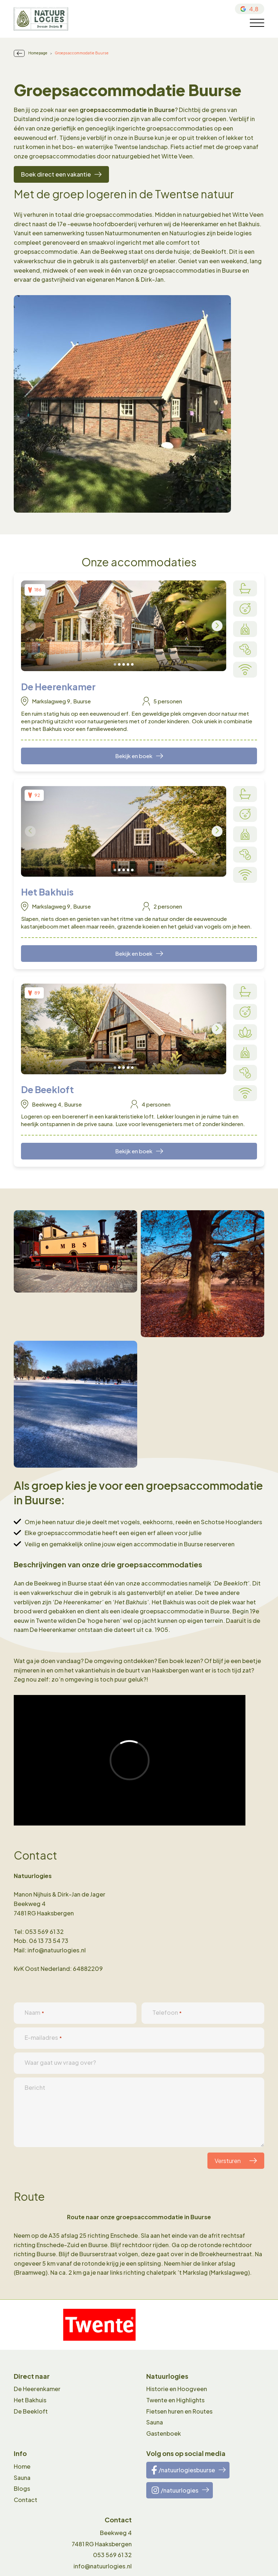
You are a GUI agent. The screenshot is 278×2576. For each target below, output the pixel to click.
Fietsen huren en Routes (179, 2411)
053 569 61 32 (112, 2555)
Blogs (22, 2488)
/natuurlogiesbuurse (183, 2469)
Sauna (154, 2422)
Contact (25, 2499)
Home (22, 2466)
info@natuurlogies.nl (102, 2566)
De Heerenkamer (37, 2389)
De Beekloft (31, 2411)
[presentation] (30, 625)
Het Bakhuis (30, 2400)
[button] (115, 664)
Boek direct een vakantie (56, 174)
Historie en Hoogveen (176, 2389)
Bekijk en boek (133, 755)
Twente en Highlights (175, 2400)
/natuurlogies (175, 2490)
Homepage (37, 53)
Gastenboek (163, 2433)
